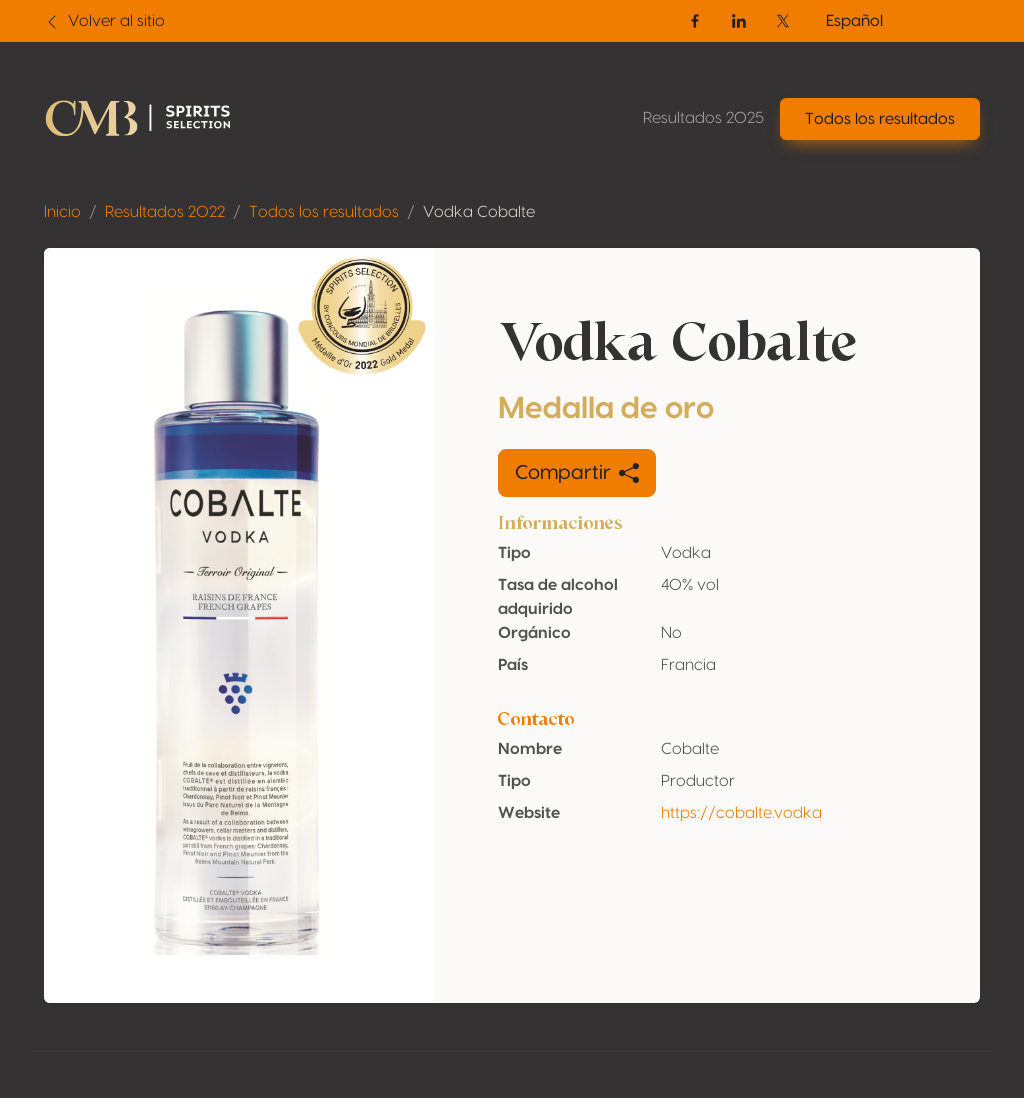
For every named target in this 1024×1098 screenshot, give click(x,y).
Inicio (62, 212)
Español (854, 21)
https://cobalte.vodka (741, 813)
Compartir (577, 473)
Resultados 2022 (165, 212)
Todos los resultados (324, 212)
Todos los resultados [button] (880, 119)
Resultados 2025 (703, 118)
